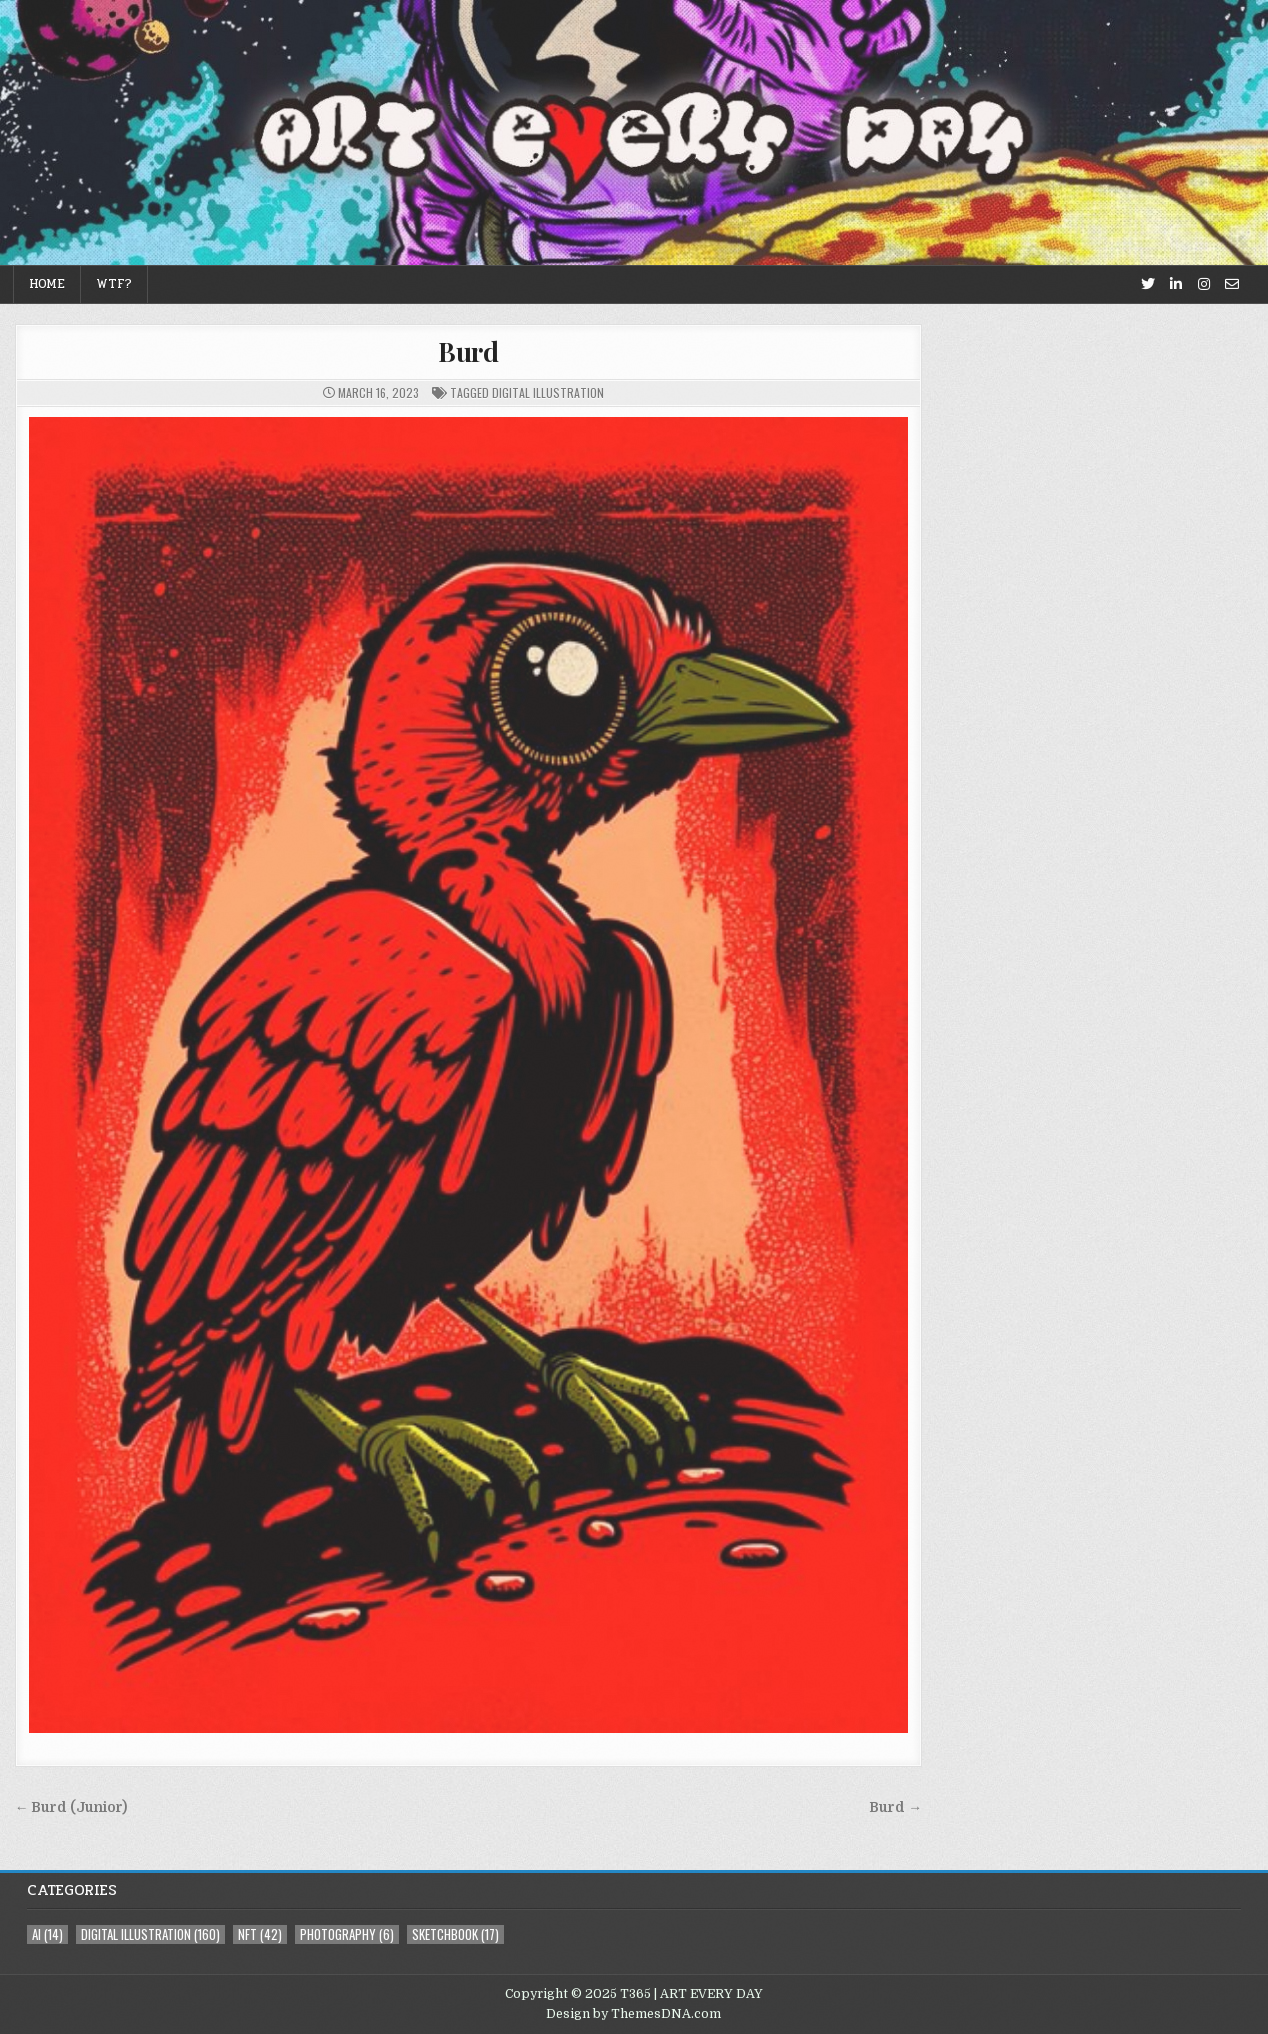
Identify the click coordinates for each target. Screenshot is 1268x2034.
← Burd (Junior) (71, 1807)
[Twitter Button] (1148, 284)
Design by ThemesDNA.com (633, 2014)
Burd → (895, 1807)
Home (47, 284)
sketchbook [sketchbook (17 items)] (455, 1934)
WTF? (114, 284)
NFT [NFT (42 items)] (260, 1934)
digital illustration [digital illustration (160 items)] (150, 1934)
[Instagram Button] (1204, 284)
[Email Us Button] (1232, 284)
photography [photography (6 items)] (347, 1934)
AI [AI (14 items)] (47, 1934)
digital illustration (548, 392)
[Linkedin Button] (1176, 284)
